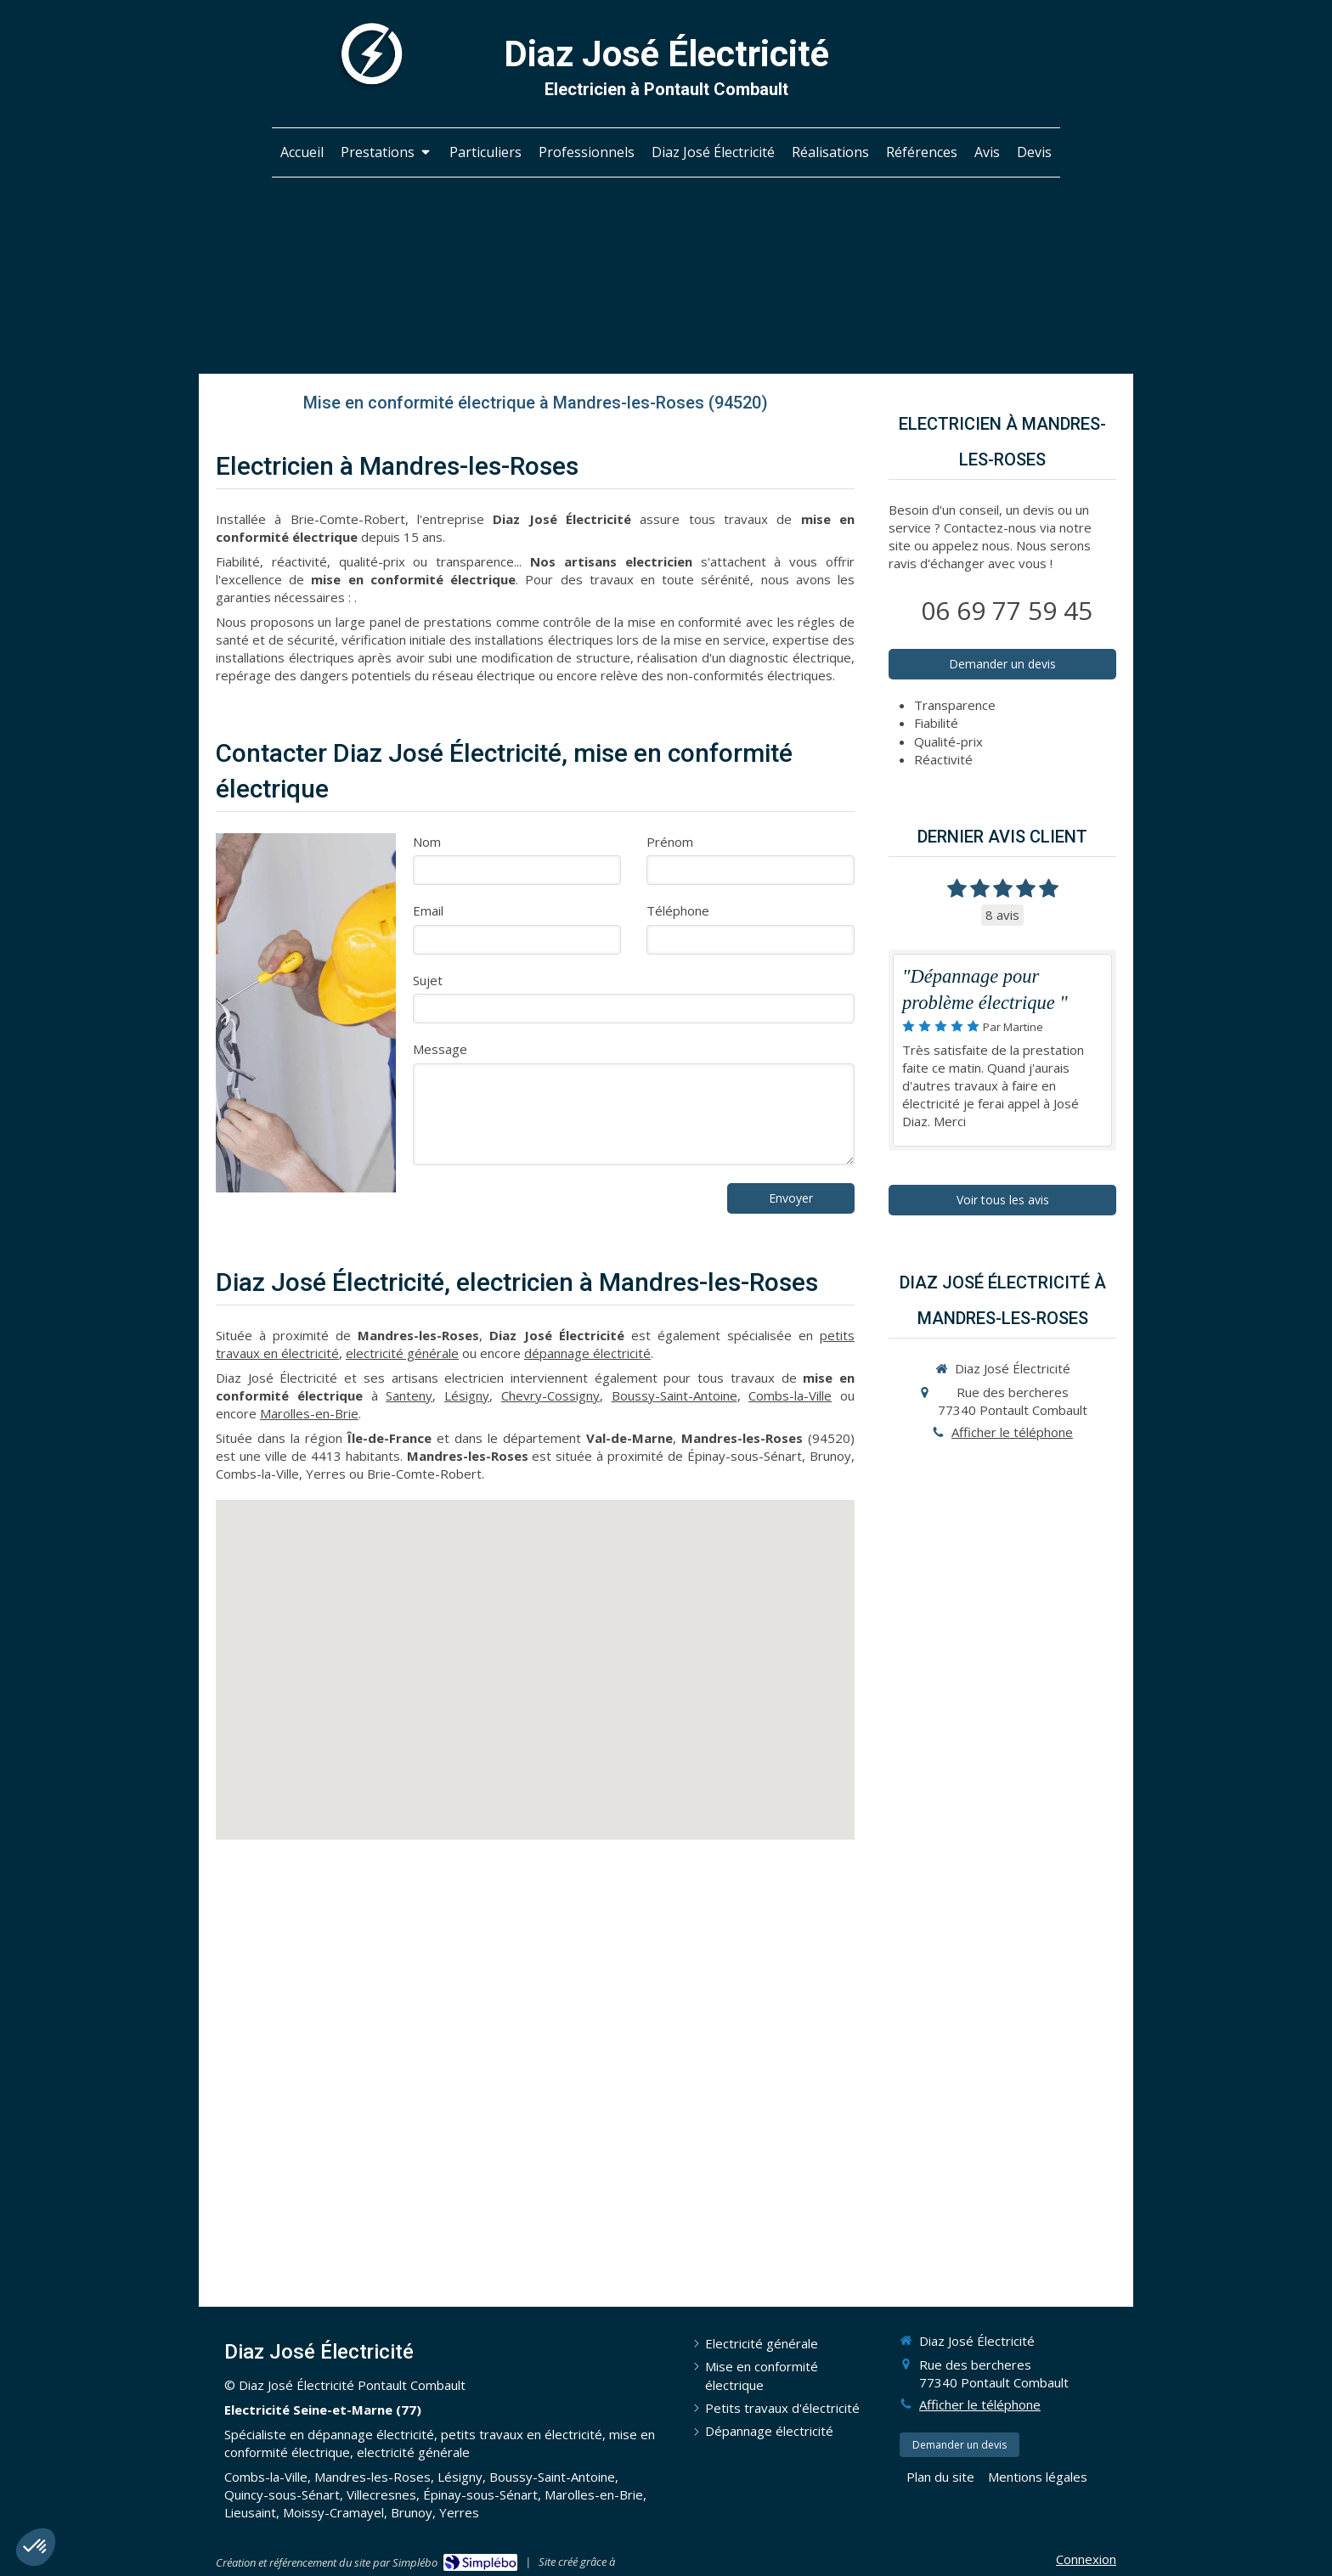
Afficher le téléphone (1012, 1431)
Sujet (428, 980)
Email (428, 910)
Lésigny (466, 1395)
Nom (427, 841)
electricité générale (402, 1352)
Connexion (1086, 2559)
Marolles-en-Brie (309, 1413)
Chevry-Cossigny (550, 1395)
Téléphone (677, 910)
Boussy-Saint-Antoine (674, 1395)
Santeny (409, 1395)
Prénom (669, 841)
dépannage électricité (587, 1352)
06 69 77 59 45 (1006, 610)
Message (440, 1048)
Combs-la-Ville (790, 1395)
